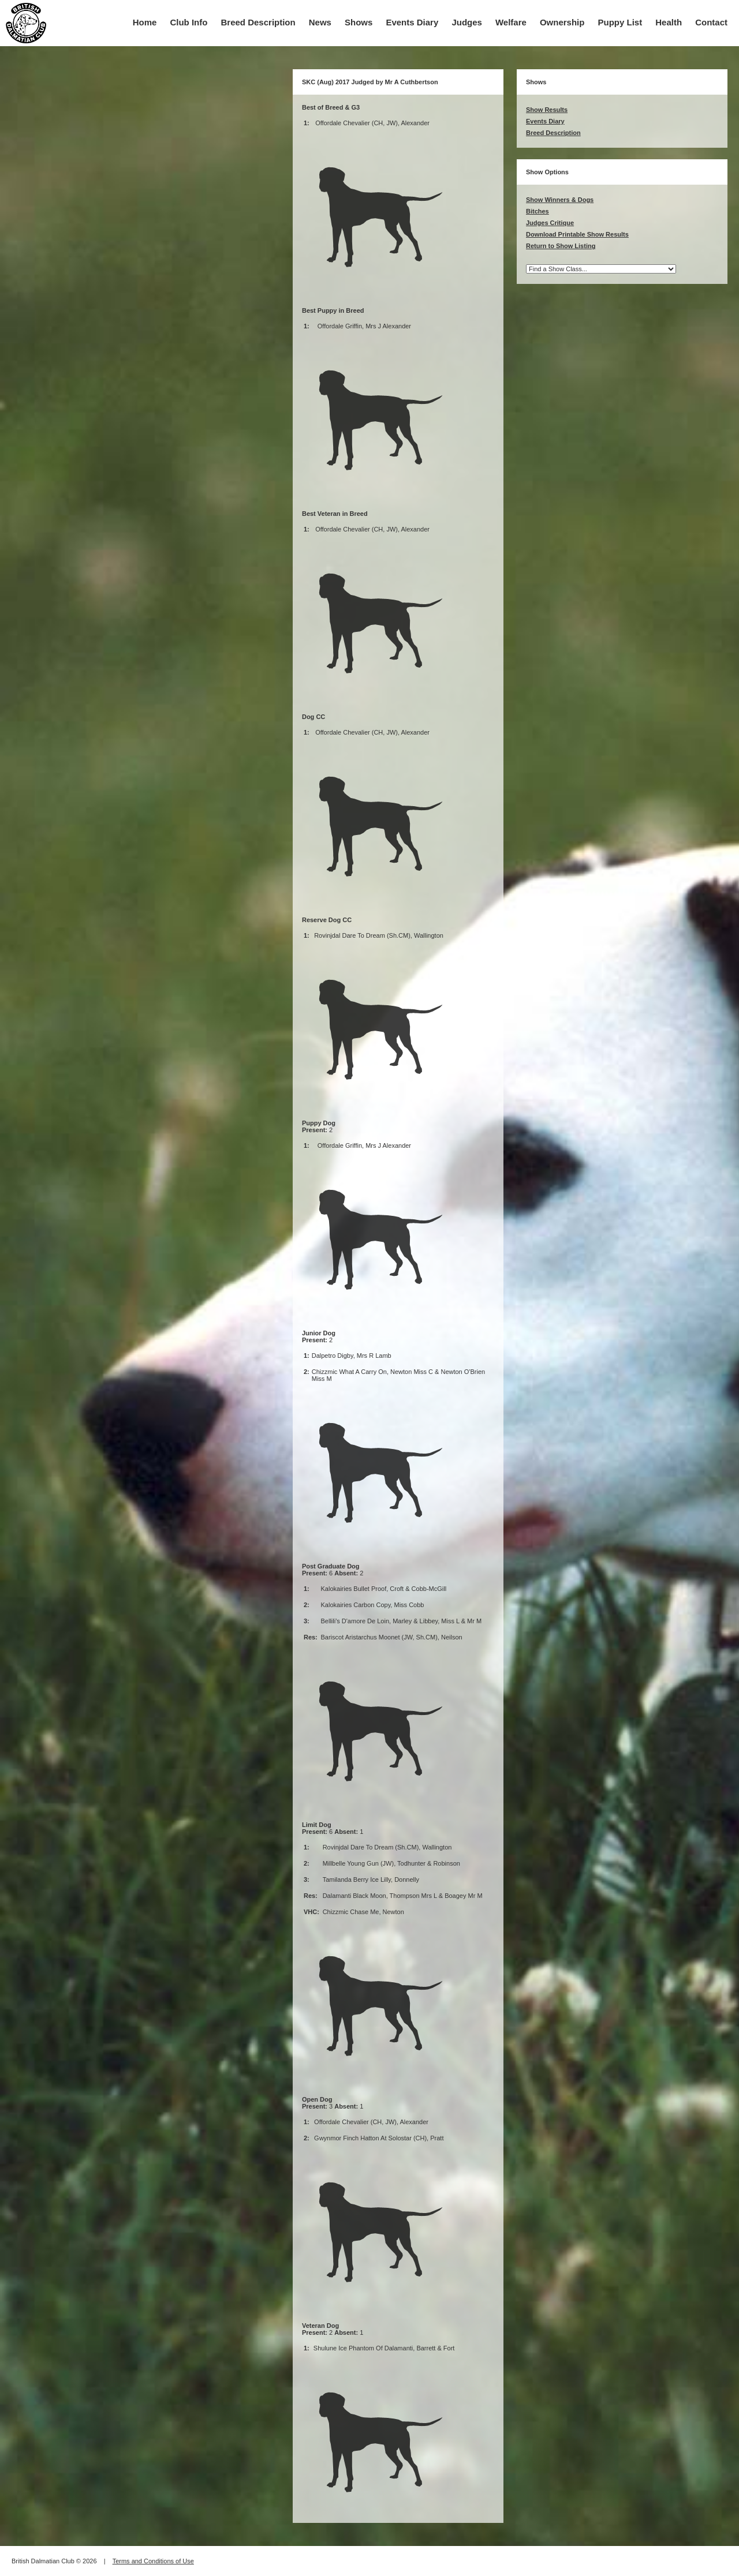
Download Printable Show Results (577, 234)
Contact (711, 22)
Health (668, 22)
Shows (358, 22)
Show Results (547, 109)
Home (145, 22)
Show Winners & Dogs (560, 199)
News (320, 22)
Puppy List (620, 22)
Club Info (188, 22)
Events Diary (412, 22)
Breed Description (258, 22)
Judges (466, 22)
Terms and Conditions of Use (153, 2561)
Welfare (511, 22)
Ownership (562, 22)
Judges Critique (550, 222)
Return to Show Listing (560, 245)
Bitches (537, 211)
